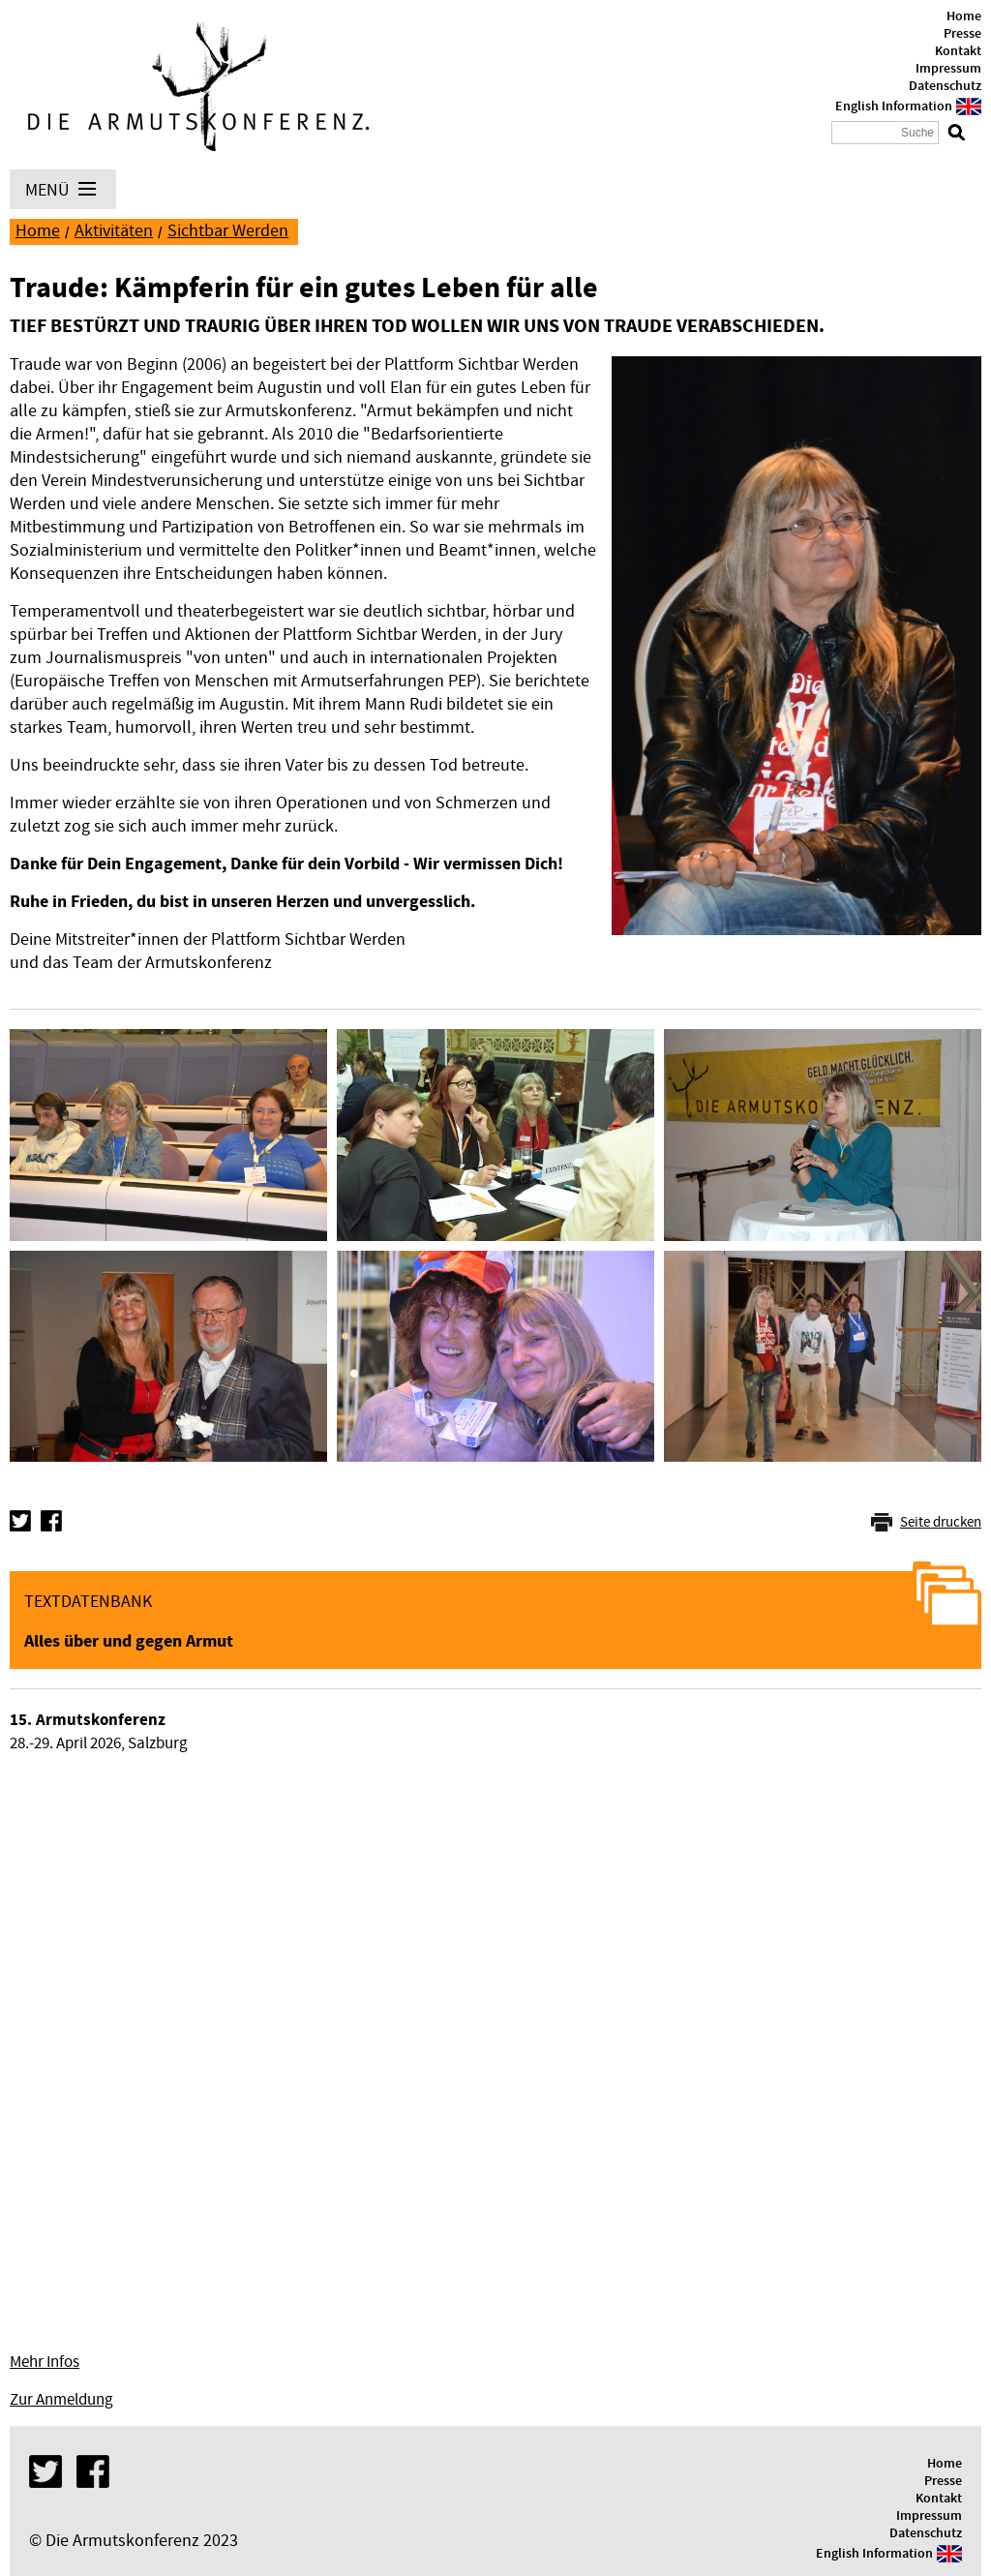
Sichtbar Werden (227, 231)
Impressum (948, 68)
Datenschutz (945, 86)
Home (963, 16)
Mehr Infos (44, 2362)
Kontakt (958, 51)
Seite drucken (940, 1522)
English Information (893, 106)
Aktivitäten (114, 231)
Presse (962, 34)
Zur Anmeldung (61, 2399)
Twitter (20, 1520)
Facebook (51, 1520)
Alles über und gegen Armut (128, 1641)
